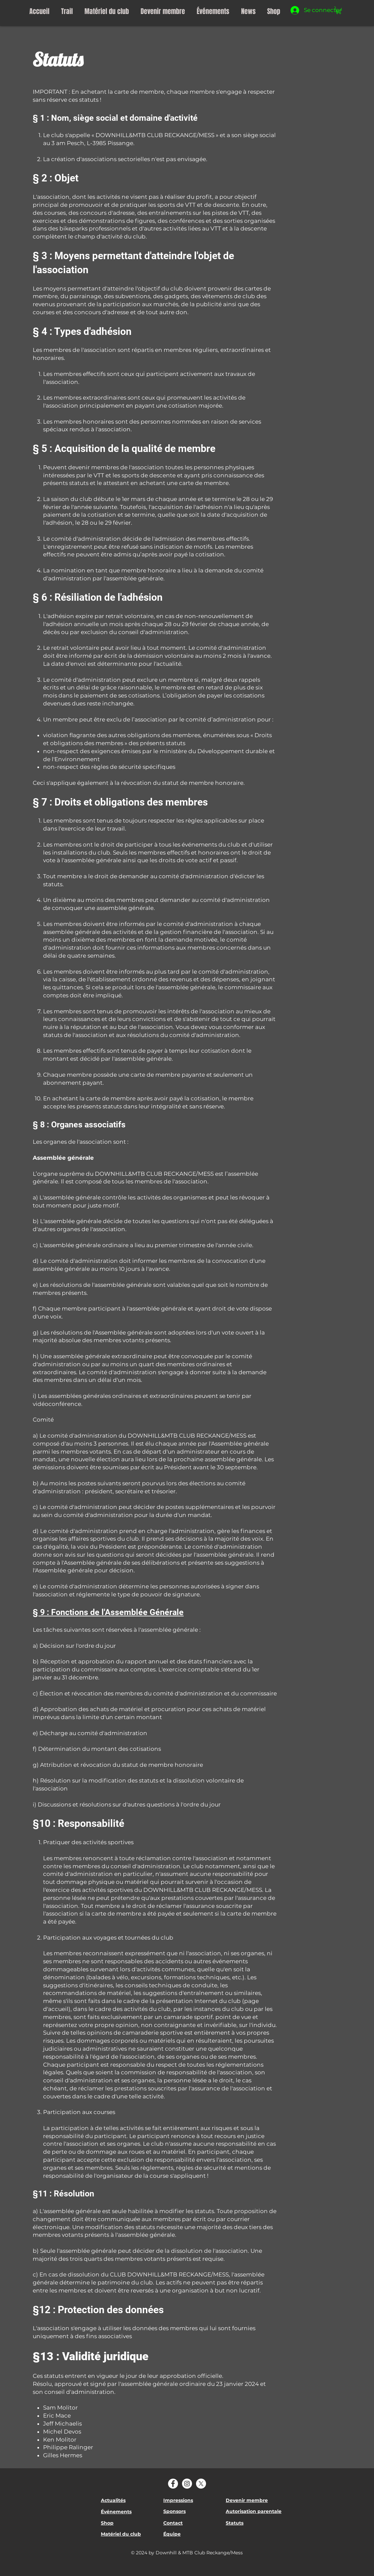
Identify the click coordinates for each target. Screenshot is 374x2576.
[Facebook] (173, 2484)
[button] (338, 10)
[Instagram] (187, 2484)
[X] (201, 2484)
